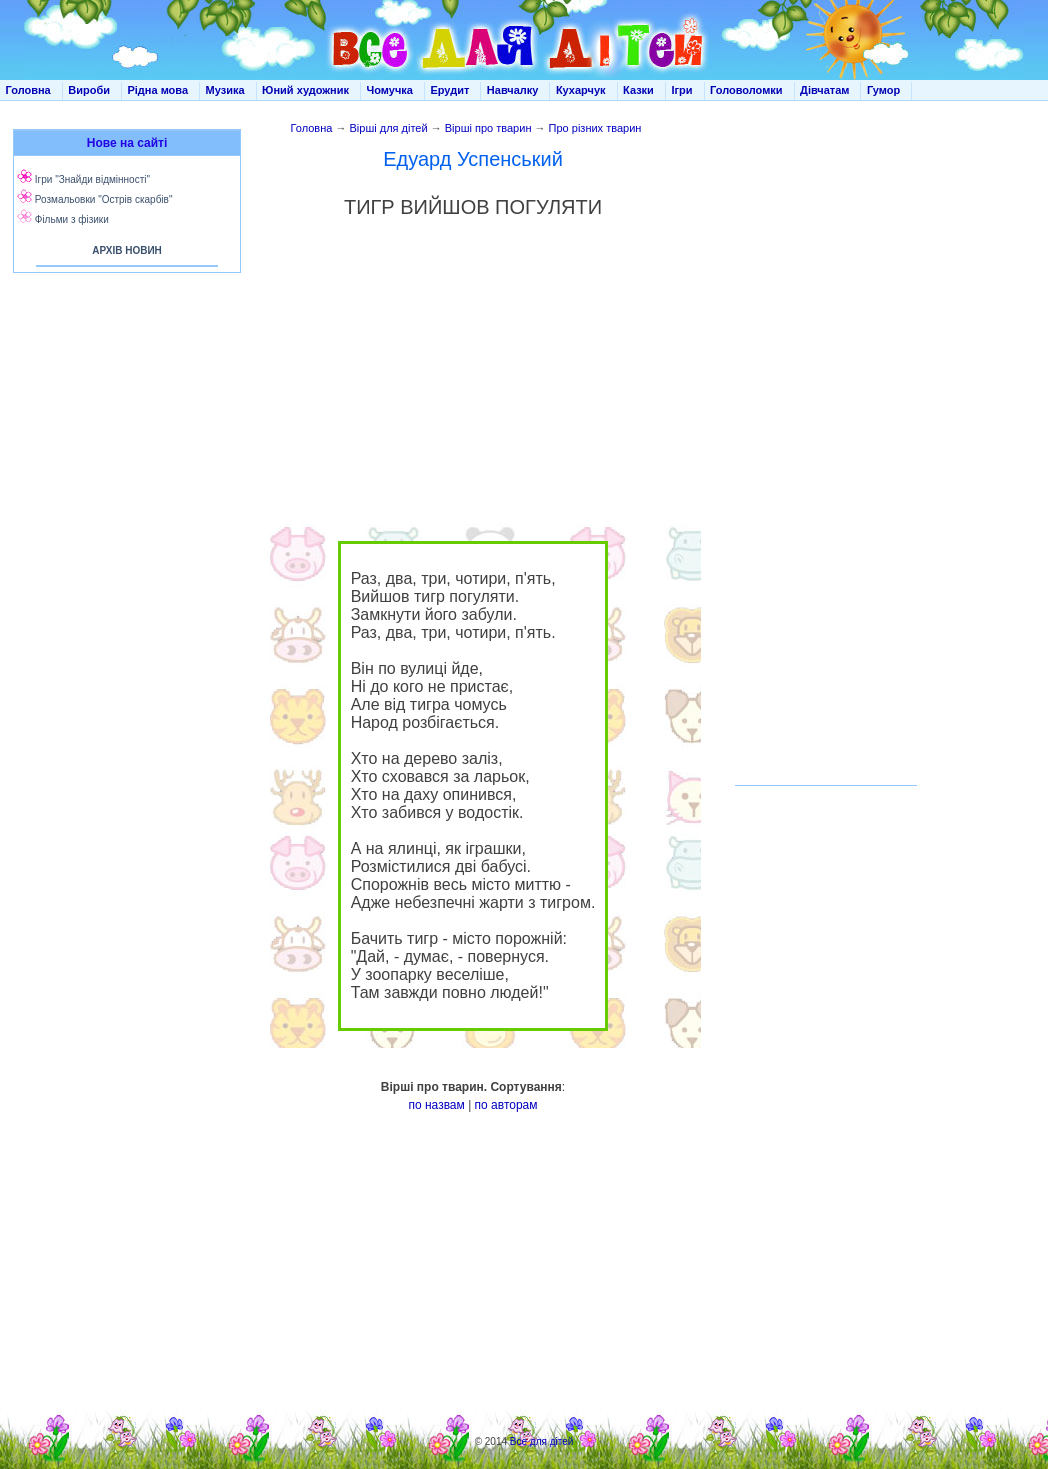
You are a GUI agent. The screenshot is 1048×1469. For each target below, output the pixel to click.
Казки (638, 90)
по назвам (436, 1105)
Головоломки (746, 90)
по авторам (506, 1105)
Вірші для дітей (389, 128)
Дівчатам (824, 90)
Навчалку (513, 90)
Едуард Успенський (473, 159)
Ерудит (449, 90)
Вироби (89, 90)
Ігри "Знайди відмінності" (92, 179)
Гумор (883, 90)
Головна (28, 90)
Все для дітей (542, 1441)
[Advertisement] (123, 480)
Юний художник (305, 90)
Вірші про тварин (488, 128)
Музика (225, 90)
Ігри (681, 90)
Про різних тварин (595, 128)
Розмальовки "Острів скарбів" (104, 199)
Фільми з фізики (72, 219)
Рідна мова (157, 90)
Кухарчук (581, 90)
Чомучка (390, 90)
